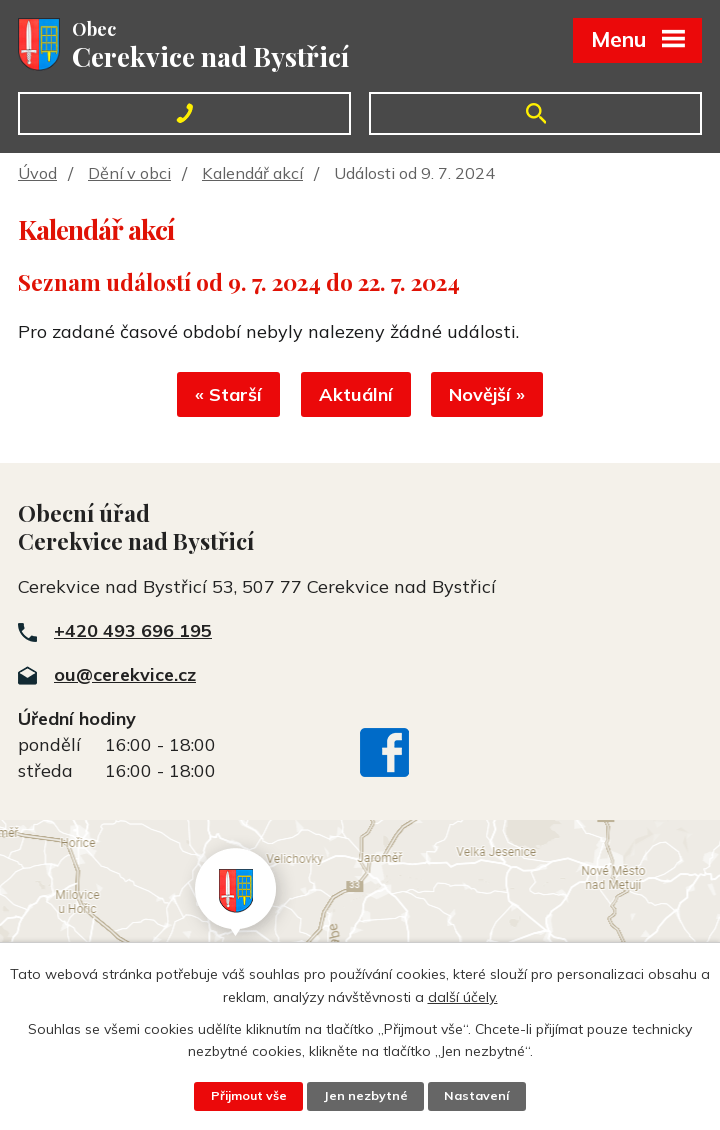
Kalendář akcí (252, 173)
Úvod (37, 173)
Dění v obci (129, 173)
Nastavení (478, 1096)
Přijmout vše (248, 1096)
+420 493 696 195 (133, 631)
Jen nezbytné (366, 1096)
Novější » (490, 396)
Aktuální (356, 396)
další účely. (463, 996)
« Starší (226, 396)
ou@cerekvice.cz (125, 675)
